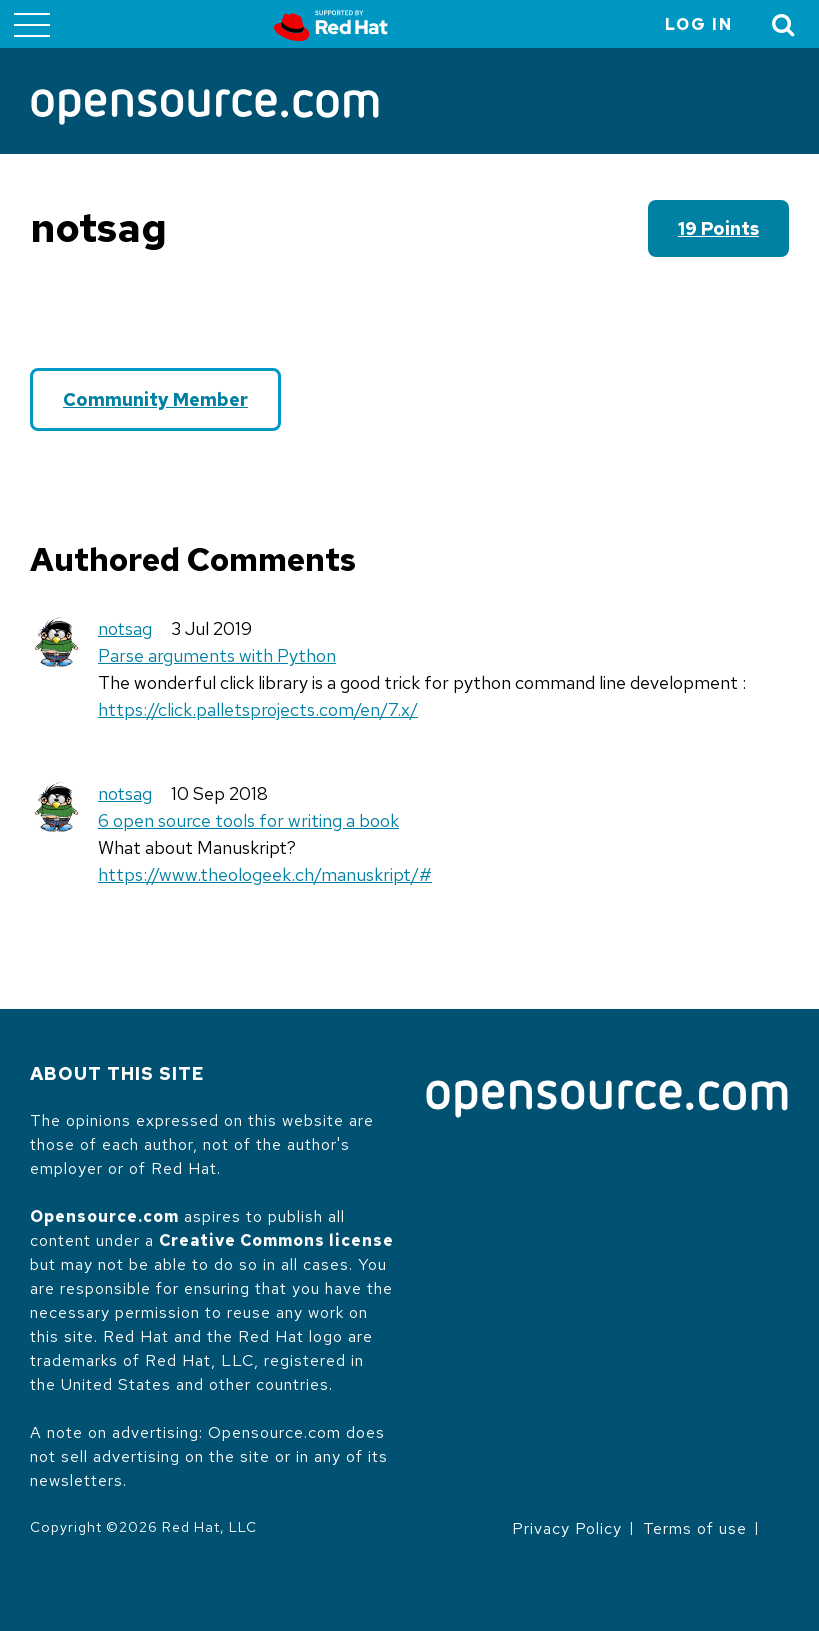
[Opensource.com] (205, 108)
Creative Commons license (276, 1240)
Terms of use (695, 1528)
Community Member (155, 399)
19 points (718, 228)
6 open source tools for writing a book (248, 820)
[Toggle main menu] (32, 24)
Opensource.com (104, 1216)
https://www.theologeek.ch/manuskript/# (265, 874)
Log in (699, 24)
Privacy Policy (567, 1528)
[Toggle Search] (784, 24)
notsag (125, 628)
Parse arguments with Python (217, 655)
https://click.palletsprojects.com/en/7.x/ (258, 709)
